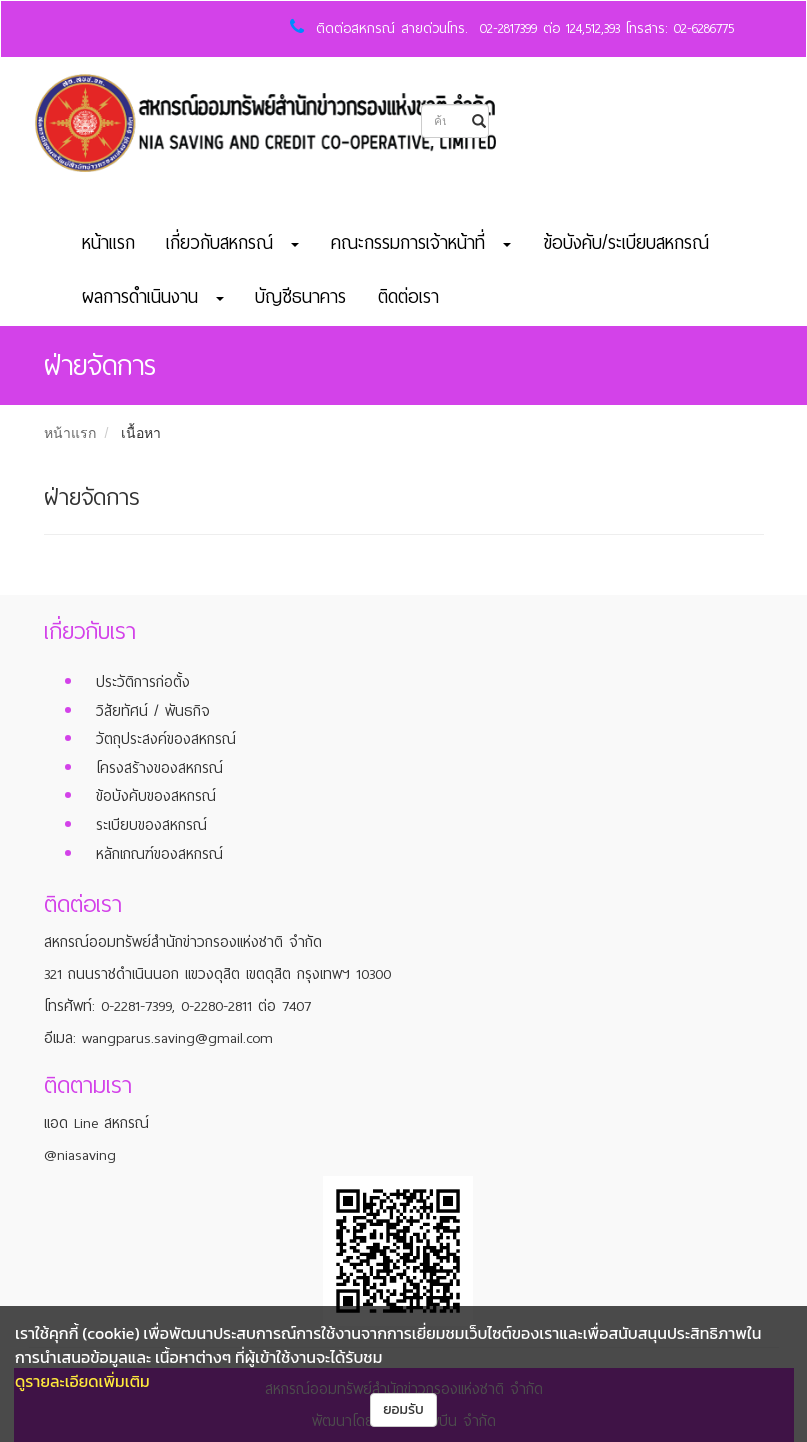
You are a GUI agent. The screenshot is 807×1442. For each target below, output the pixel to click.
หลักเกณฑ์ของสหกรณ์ (159, 854)
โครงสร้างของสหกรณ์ (159, 768)
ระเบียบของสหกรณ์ (151, 825)
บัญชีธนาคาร (300, 297)
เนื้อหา (141, 433)
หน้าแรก (108, 243)
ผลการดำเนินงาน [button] (153, 297)
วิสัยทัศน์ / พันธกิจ (153, 711)
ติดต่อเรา (408, 297)
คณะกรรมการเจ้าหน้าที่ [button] (421, 243)
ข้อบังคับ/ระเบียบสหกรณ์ (626, 243)
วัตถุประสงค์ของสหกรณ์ (166, 739)
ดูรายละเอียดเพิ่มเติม (82, 1381)
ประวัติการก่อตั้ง (143, 682)
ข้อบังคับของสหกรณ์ (156, 796)
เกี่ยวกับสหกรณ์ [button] (232, 243)
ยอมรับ (403, 1409)
